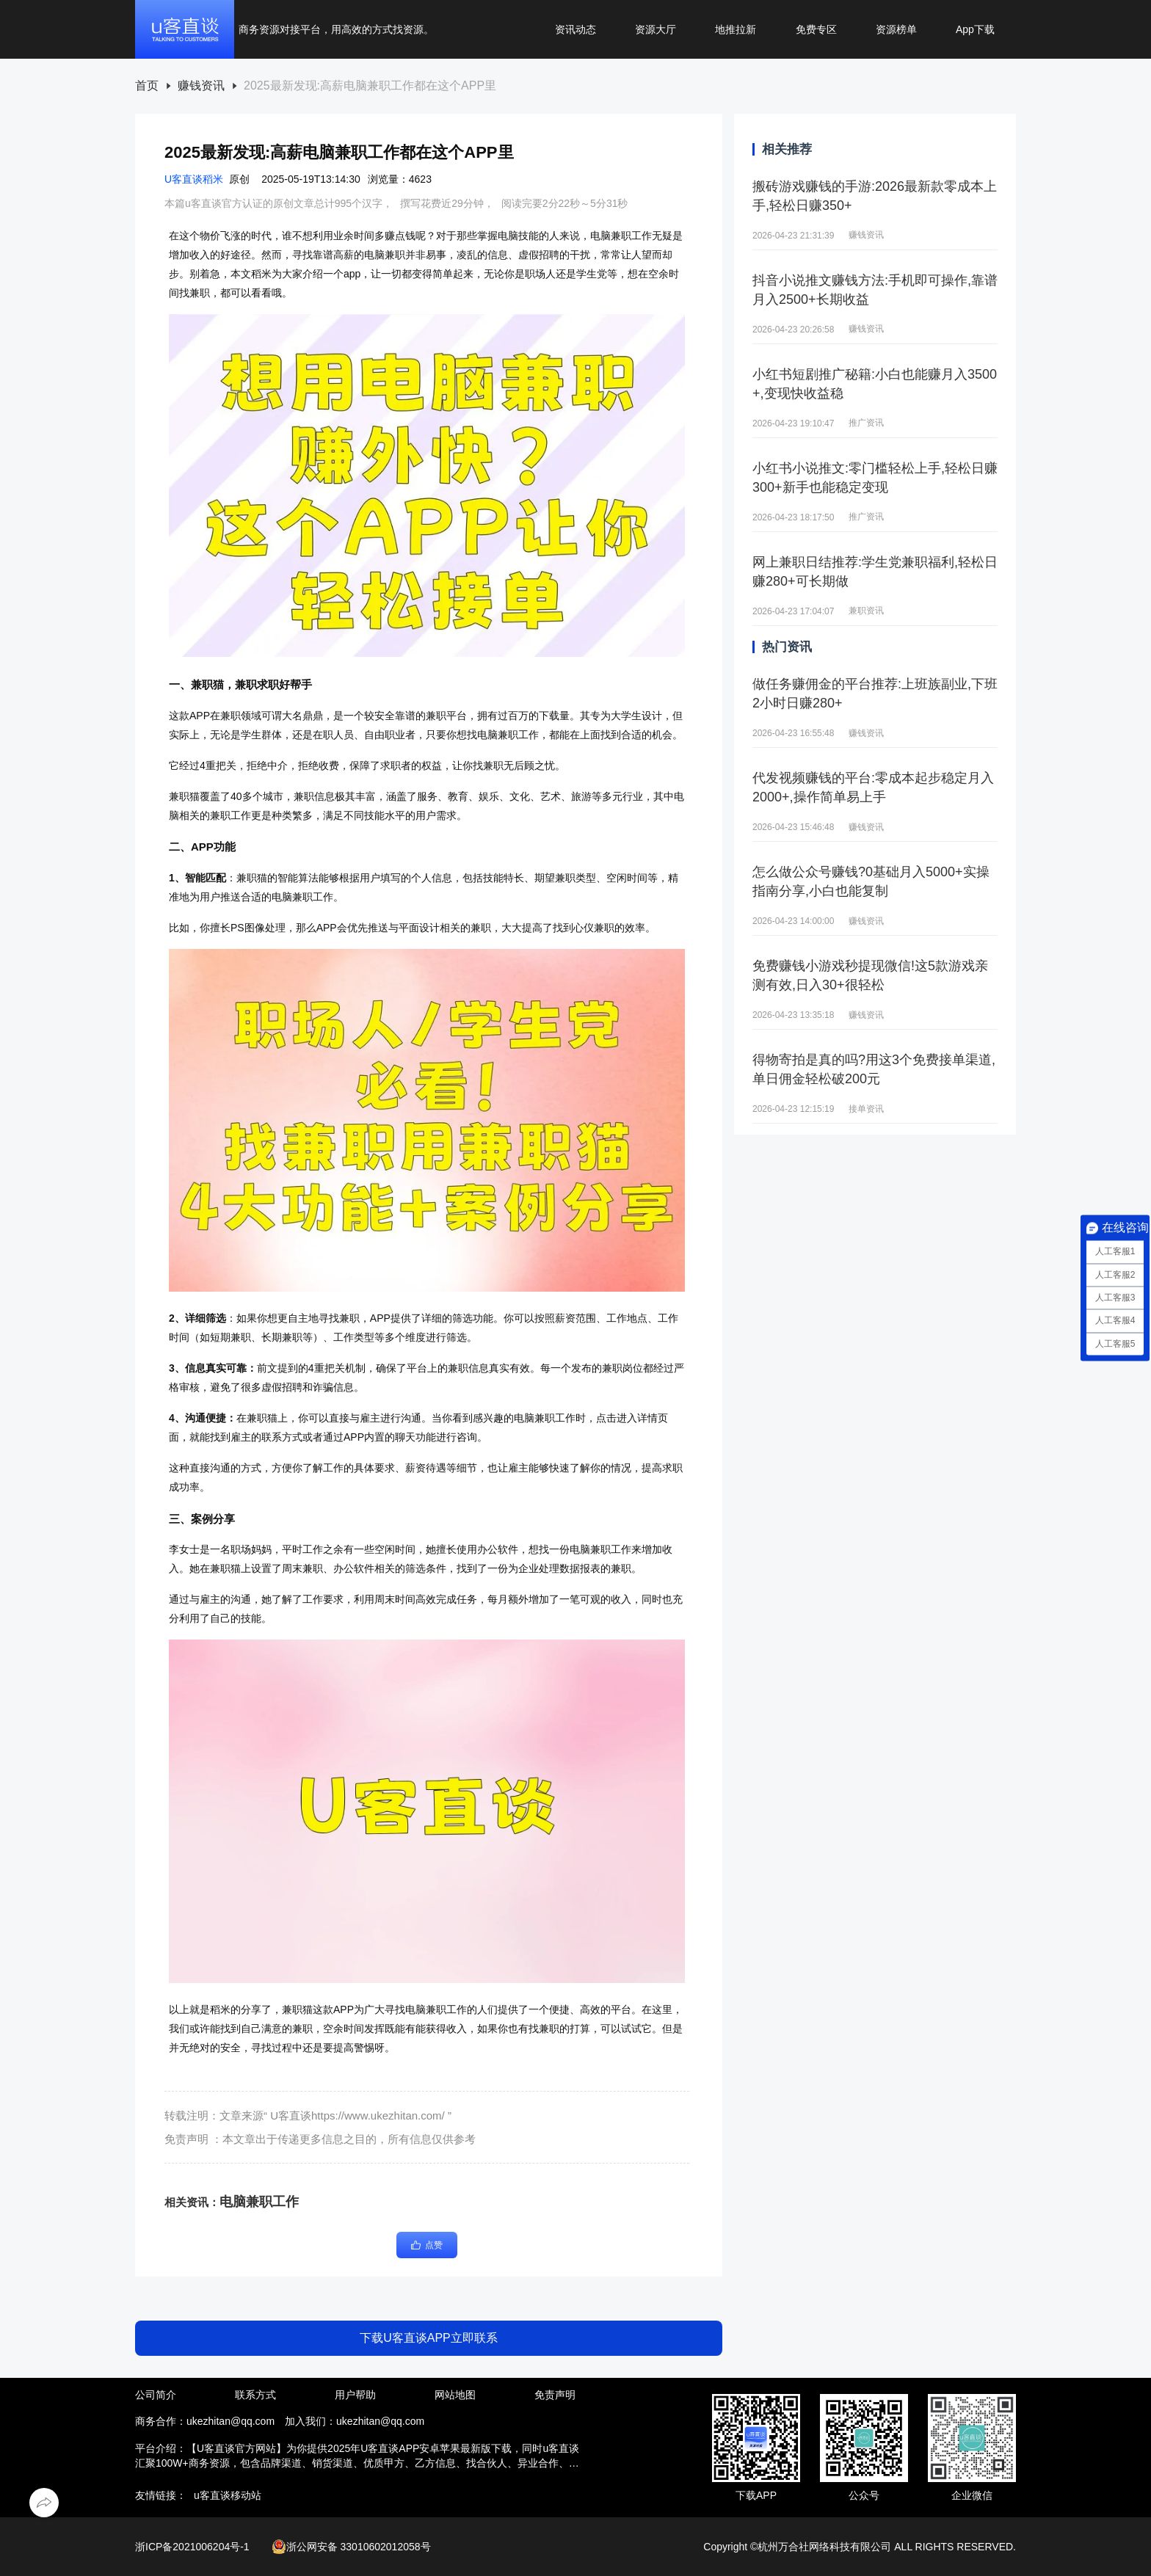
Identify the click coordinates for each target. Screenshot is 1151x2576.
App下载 (975, 29)
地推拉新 (735, 29)
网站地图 (455, 2395)
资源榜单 (896, 29)
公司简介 (155, 2395)
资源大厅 (655, 29)
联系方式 (255, 2395)
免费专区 (816, 29)
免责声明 (555, 2395)
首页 (147, 86)
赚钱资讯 (201, 86)
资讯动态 (575, 29)
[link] (147, 86)
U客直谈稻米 (193, 179)
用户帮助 (355, 2395)
